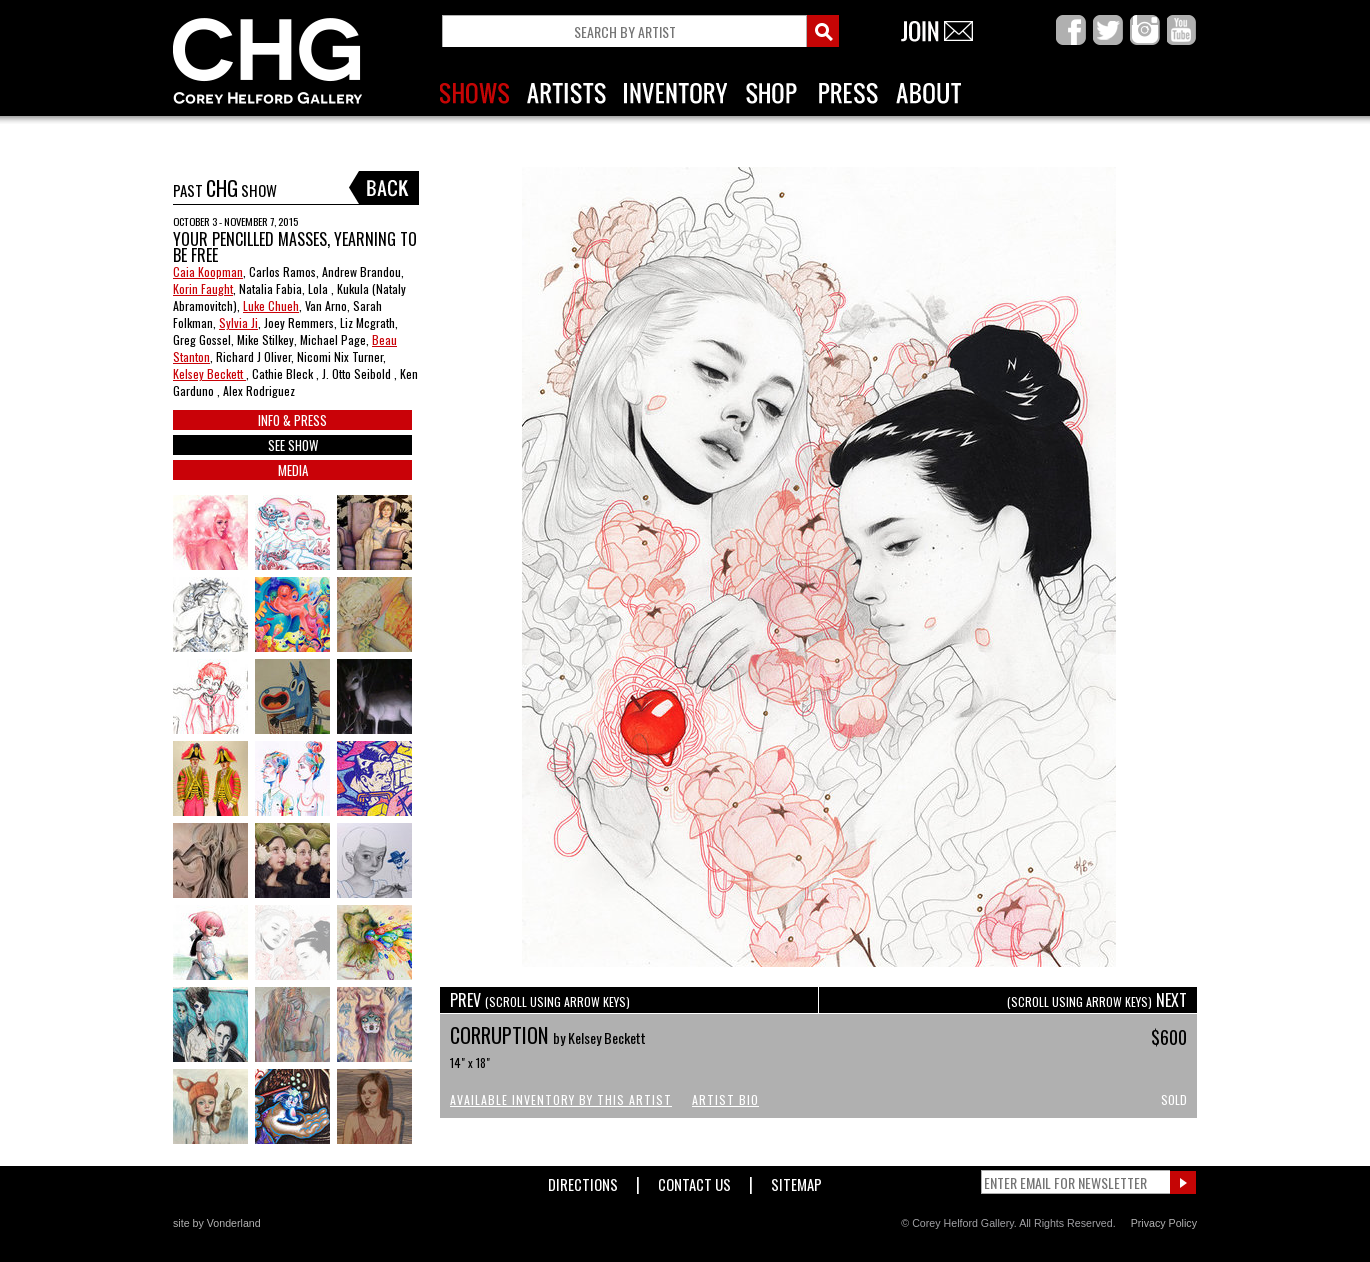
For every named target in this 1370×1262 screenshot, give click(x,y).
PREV (540, 1000)
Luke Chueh (271, 305)
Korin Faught (203, 288)
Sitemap (796, 1180)
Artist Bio (725, 1099)
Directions (583, 1180)
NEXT (1097, 1000)
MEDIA (293, 470)
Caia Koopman (208, 271)
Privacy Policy (1164, 1223)
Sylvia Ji (238, 322)
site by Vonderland (217, 1223)
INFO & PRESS (292, 420)
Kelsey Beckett (209, 373)
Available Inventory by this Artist (561, 1099)
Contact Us (694, 1180)
